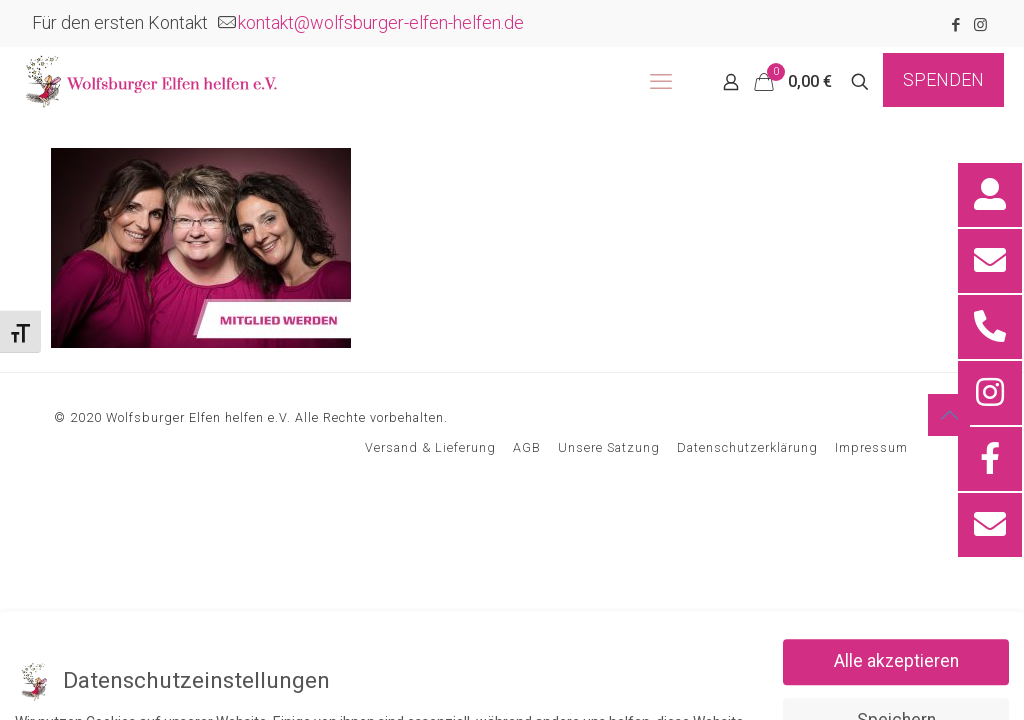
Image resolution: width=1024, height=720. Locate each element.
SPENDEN (943, 79)
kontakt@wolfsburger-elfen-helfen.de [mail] (381, 22)
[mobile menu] (661, 82)
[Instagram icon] (980, 25)
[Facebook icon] (955, 25)
